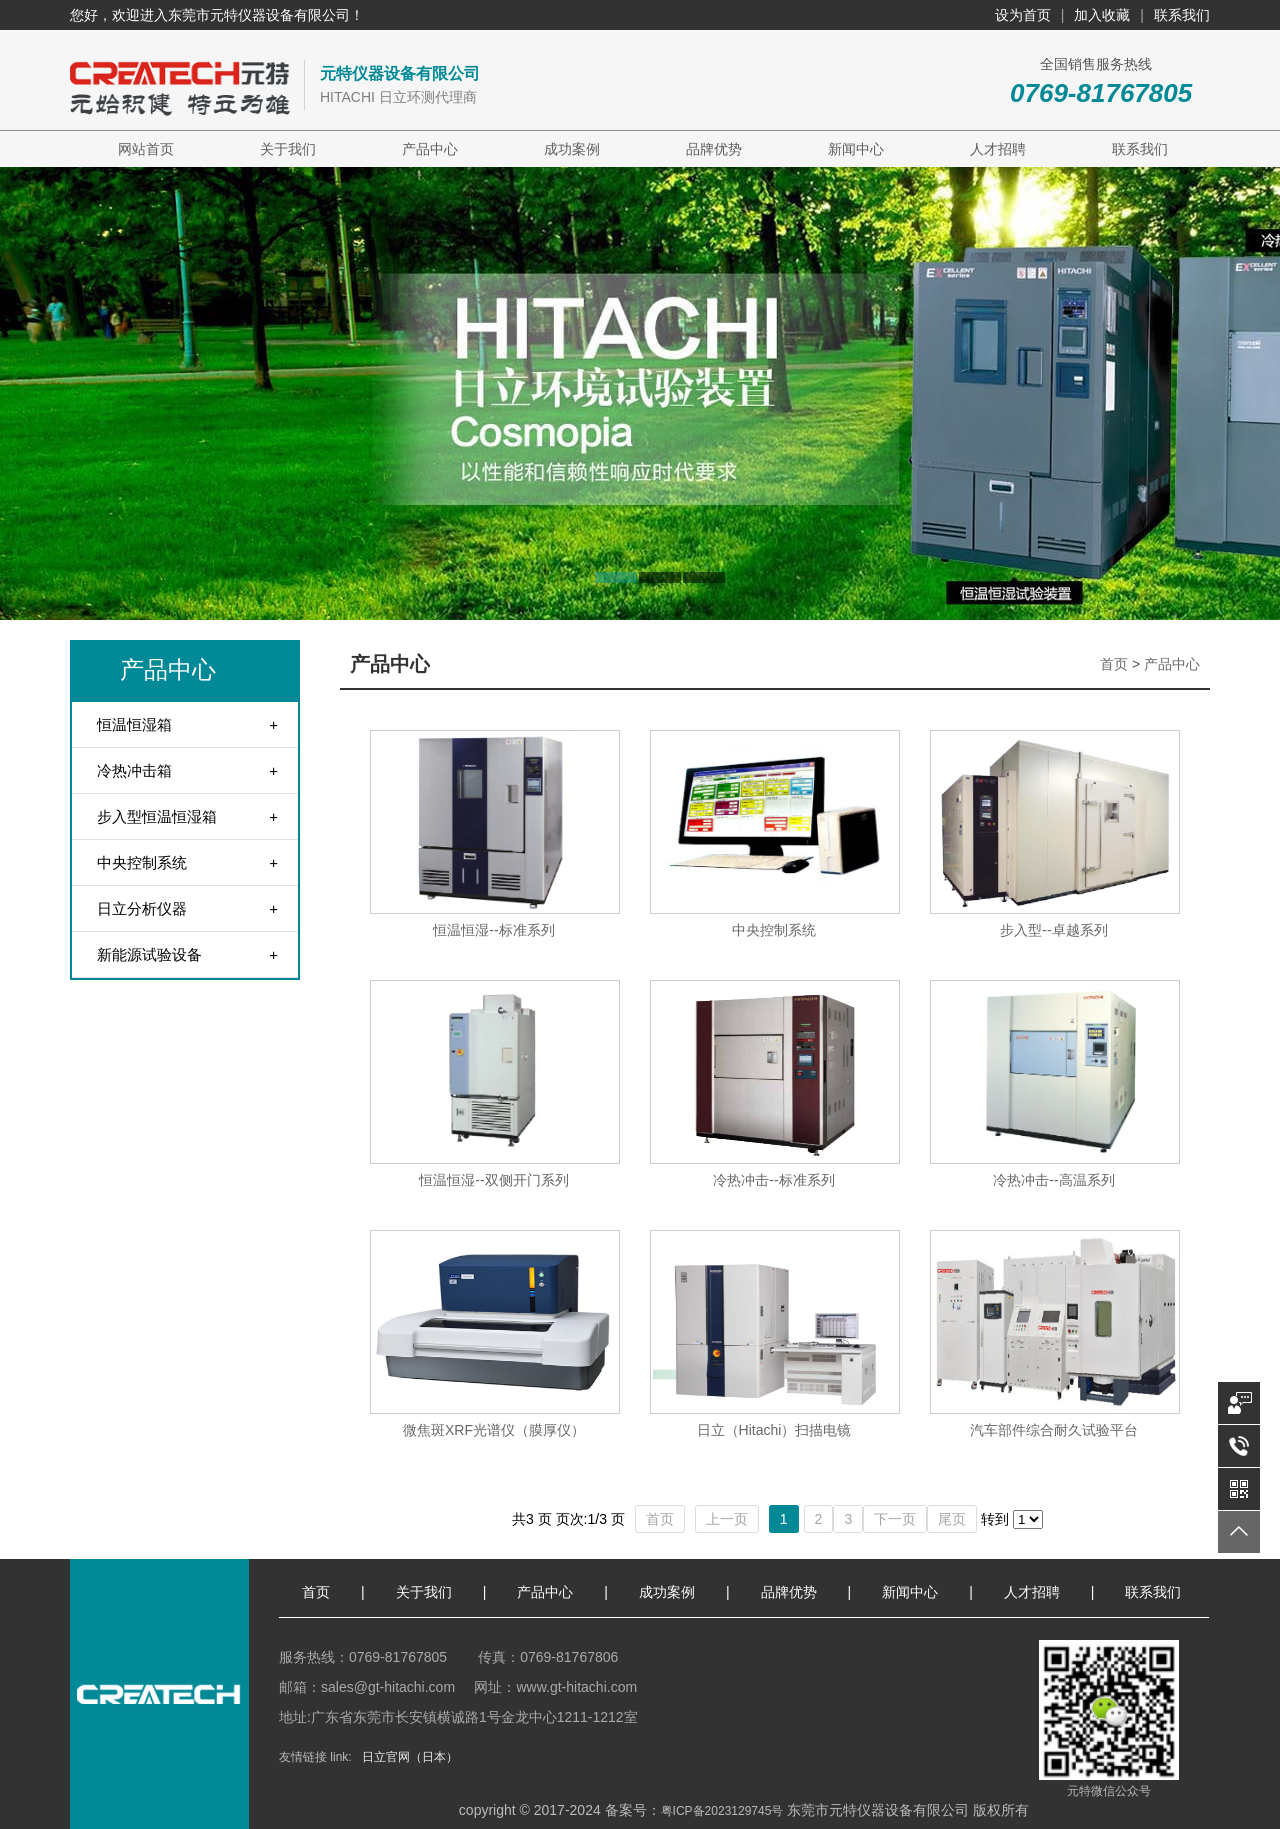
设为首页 (1023, 15)
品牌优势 (714, 149)
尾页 (952, 1519)
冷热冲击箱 (134, 770)
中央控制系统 (142, 862)
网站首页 (146, 149)
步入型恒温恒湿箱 (157, 816)
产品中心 (430, 149)
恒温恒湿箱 (134, 724)
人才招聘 (998, 149)
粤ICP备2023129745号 (722, 1811)
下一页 (895, 1519)
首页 (1114, 664)
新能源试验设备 (149, 954)
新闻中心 (856, 149)
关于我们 (288, 149)
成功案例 (572, 149)
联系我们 (1182, 15)
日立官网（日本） (410, 1757)
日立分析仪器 (142, 908)
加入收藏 (1102, 15)
